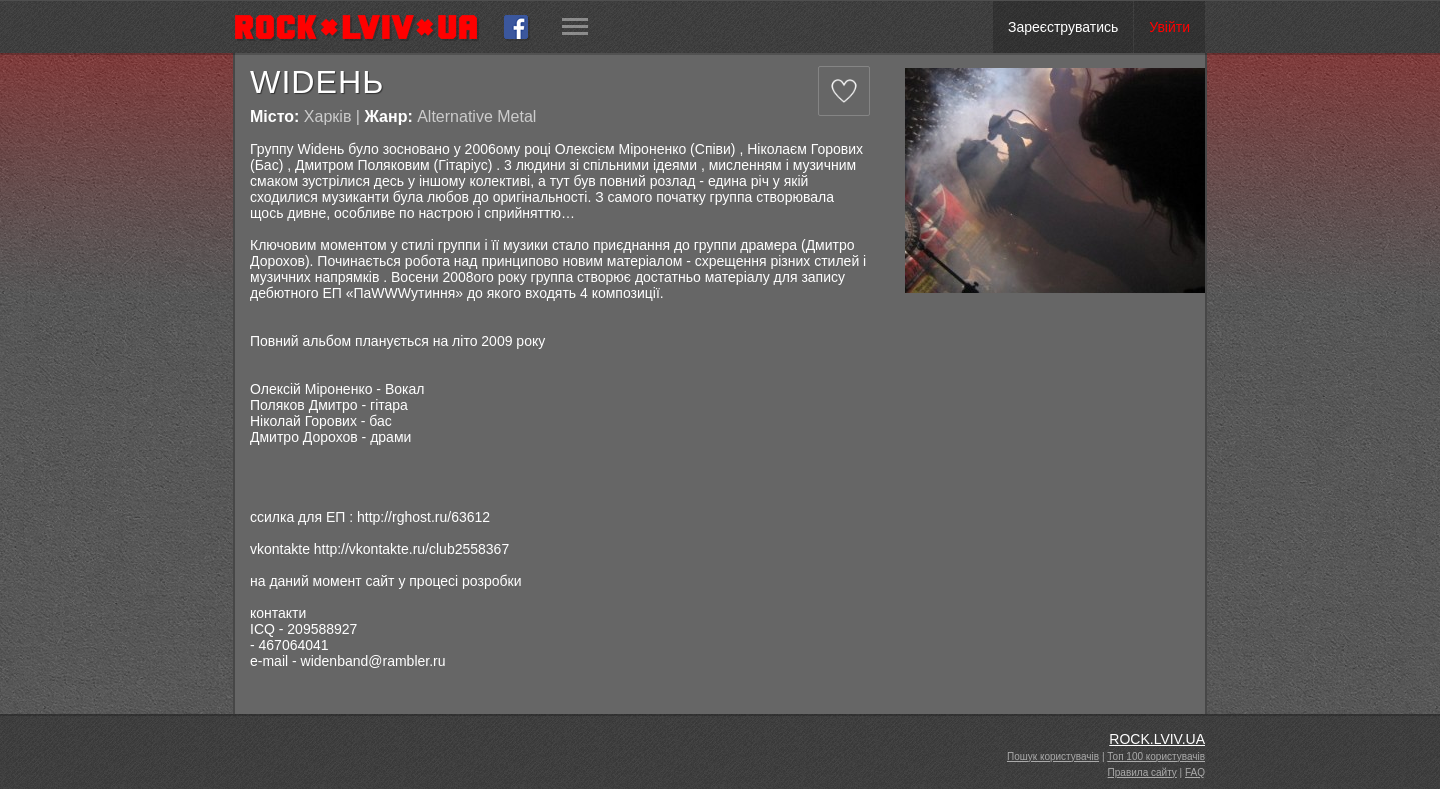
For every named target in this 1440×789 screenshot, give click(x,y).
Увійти (1169, 27)
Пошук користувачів (1053, 756)
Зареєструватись (1063, 27)
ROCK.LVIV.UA (1157, 739)
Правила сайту (1142, 772)
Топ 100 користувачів (1156, 756)
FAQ (1195, 772)
